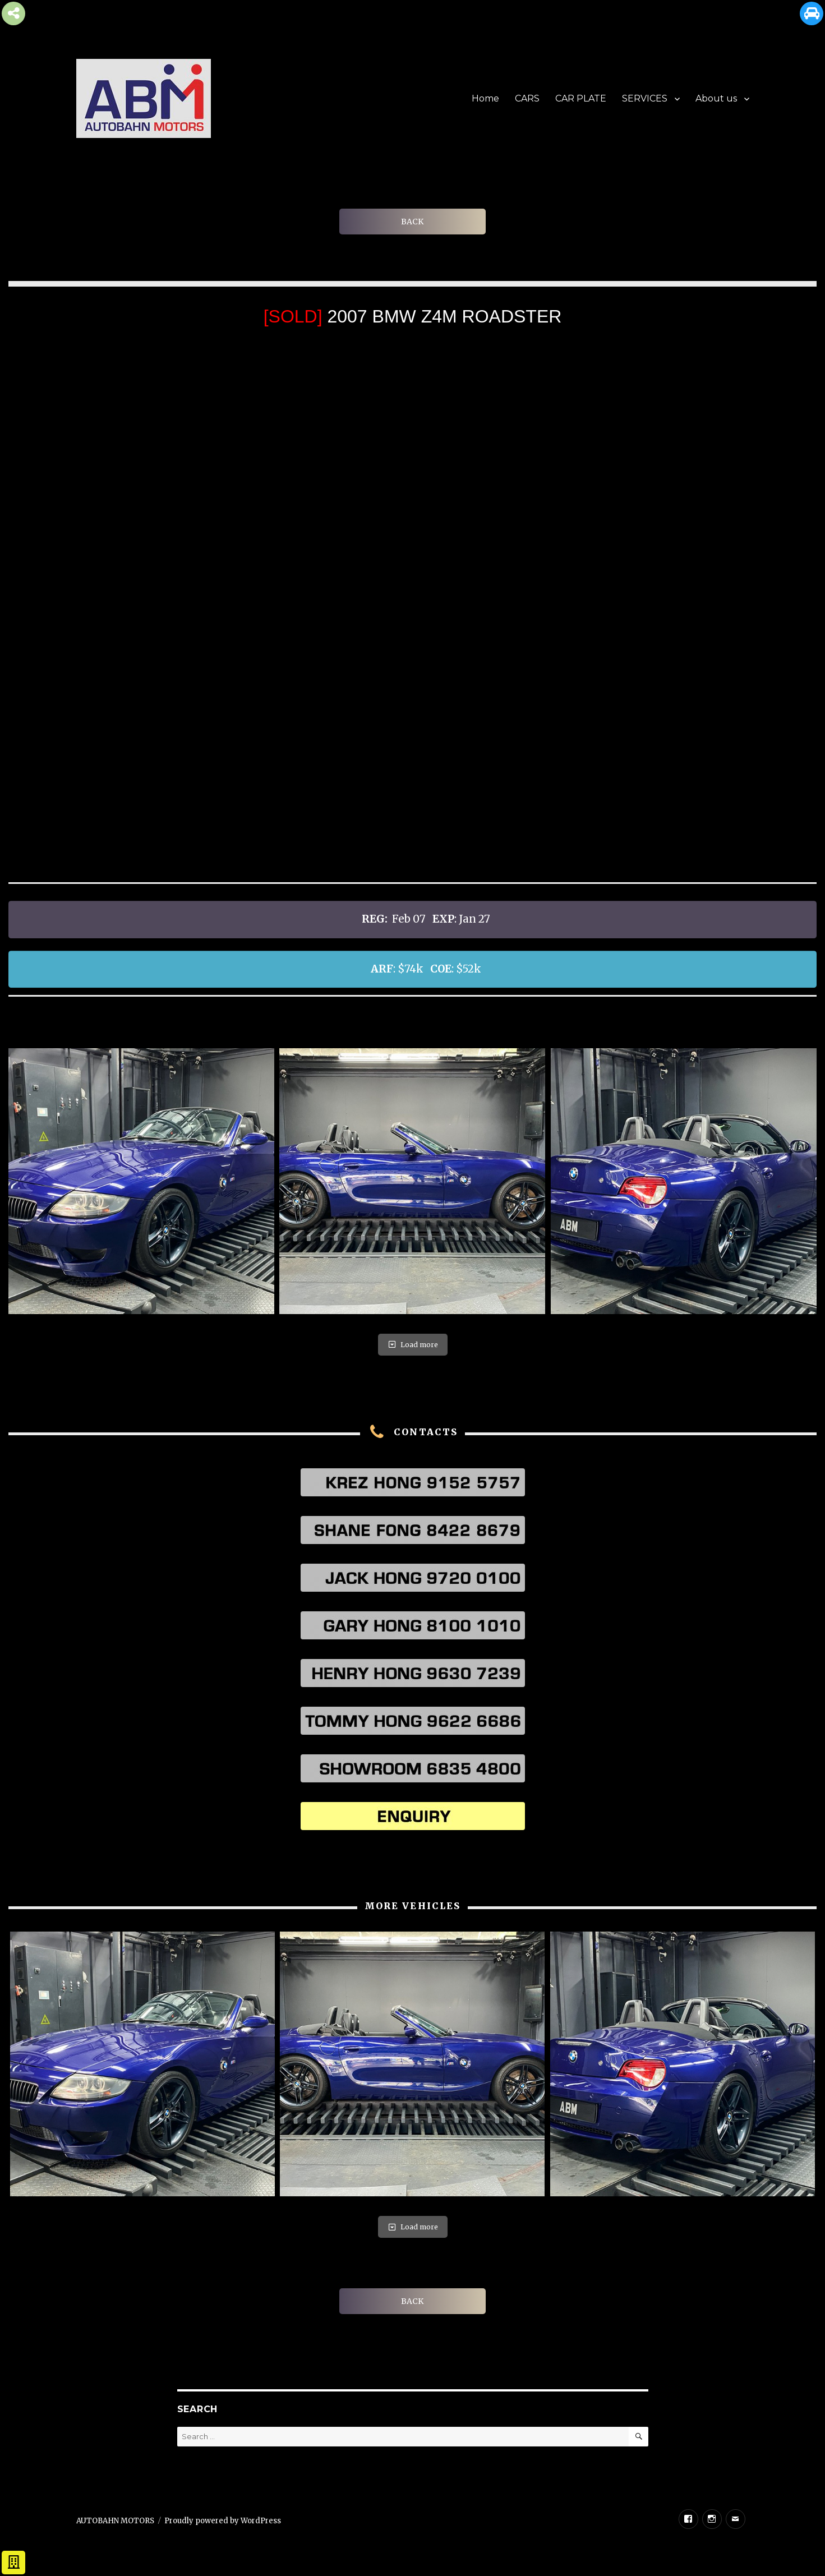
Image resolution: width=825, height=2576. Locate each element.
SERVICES (644, 98)
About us (716, 98)
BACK (412, 221)
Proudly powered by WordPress (222, 2521)
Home (485, 98)
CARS (527, 98)
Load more (413, 1344)
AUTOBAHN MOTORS (115, 2521)
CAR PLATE (580, 98)
